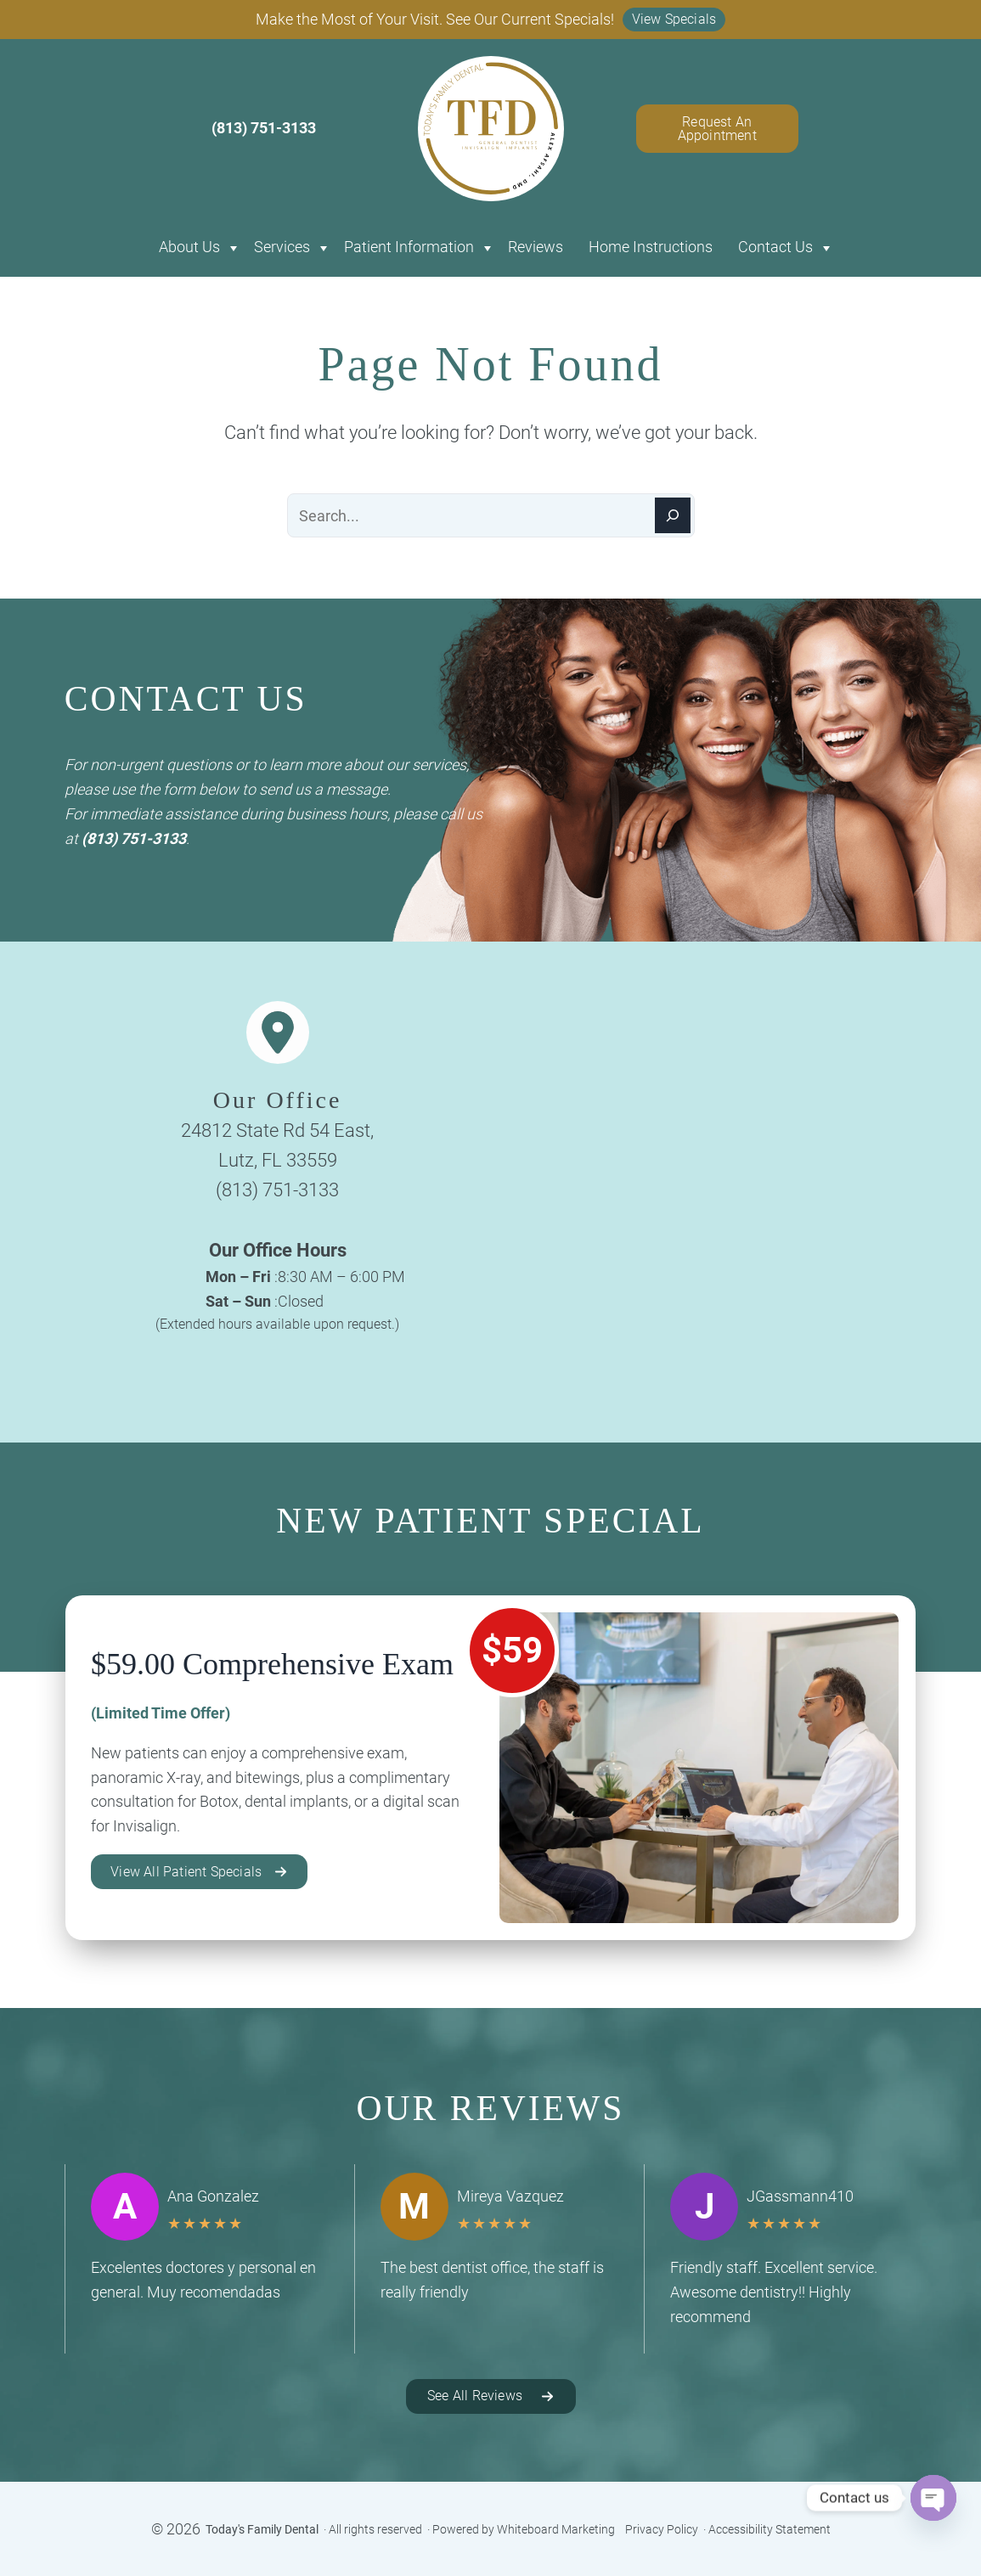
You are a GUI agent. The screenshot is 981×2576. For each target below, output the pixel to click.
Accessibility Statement (769, 2529)
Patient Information (409, 247)
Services (282, 247)
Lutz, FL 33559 (277, 1160)
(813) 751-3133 (134, 838)
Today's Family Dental (262, 2529)
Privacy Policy (661, 2529)
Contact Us (775, 247)
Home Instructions (651, 247)
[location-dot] (277, 1032)
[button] (674, 19)
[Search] (673, 515)
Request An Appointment (717, 128)
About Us (189, 247)
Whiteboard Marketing (556, 2529)
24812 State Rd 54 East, (277, 1130)
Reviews (535, 247)
